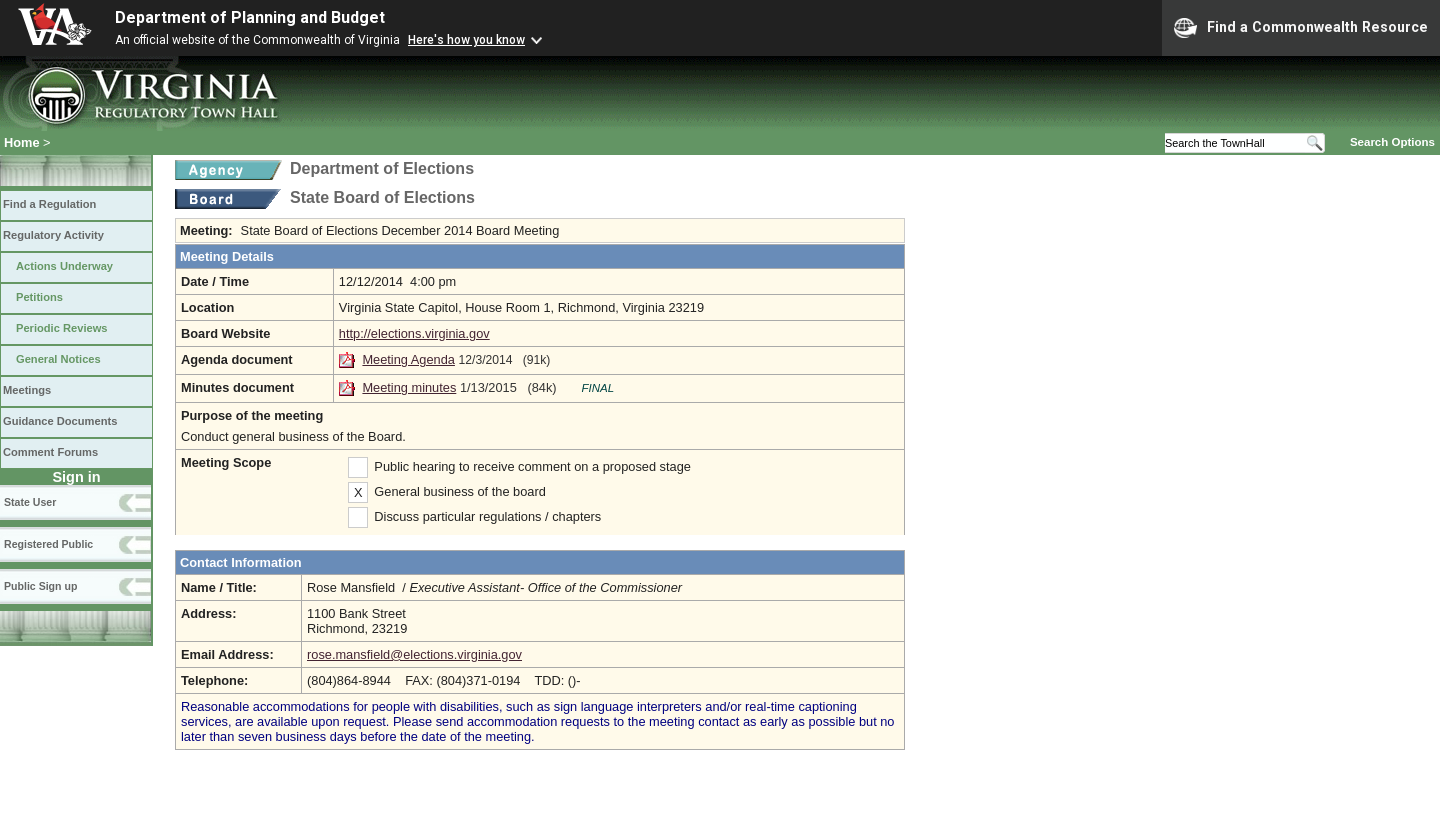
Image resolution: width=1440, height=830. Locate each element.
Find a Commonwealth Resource (1301, 28)
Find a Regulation (49, 204)
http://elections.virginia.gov (414, 333)
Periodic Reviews (62, 328)
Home (22, 142)
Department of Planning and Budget (250, 17)
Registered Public (48, 544)
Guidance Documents (60, 421)
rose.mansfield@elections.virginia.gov (414, 654)
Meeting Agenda (408, 359)
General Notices (58, 359)
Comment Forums (50, 452)
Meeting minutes (409, 387)
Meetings (27, 390)
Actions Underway (64, 266)
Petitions (39, 297)
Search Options (1392, 142)
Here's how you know (466, 40)
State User (30, 502)
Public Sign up (40, 586)
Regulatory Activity (53, 235)
